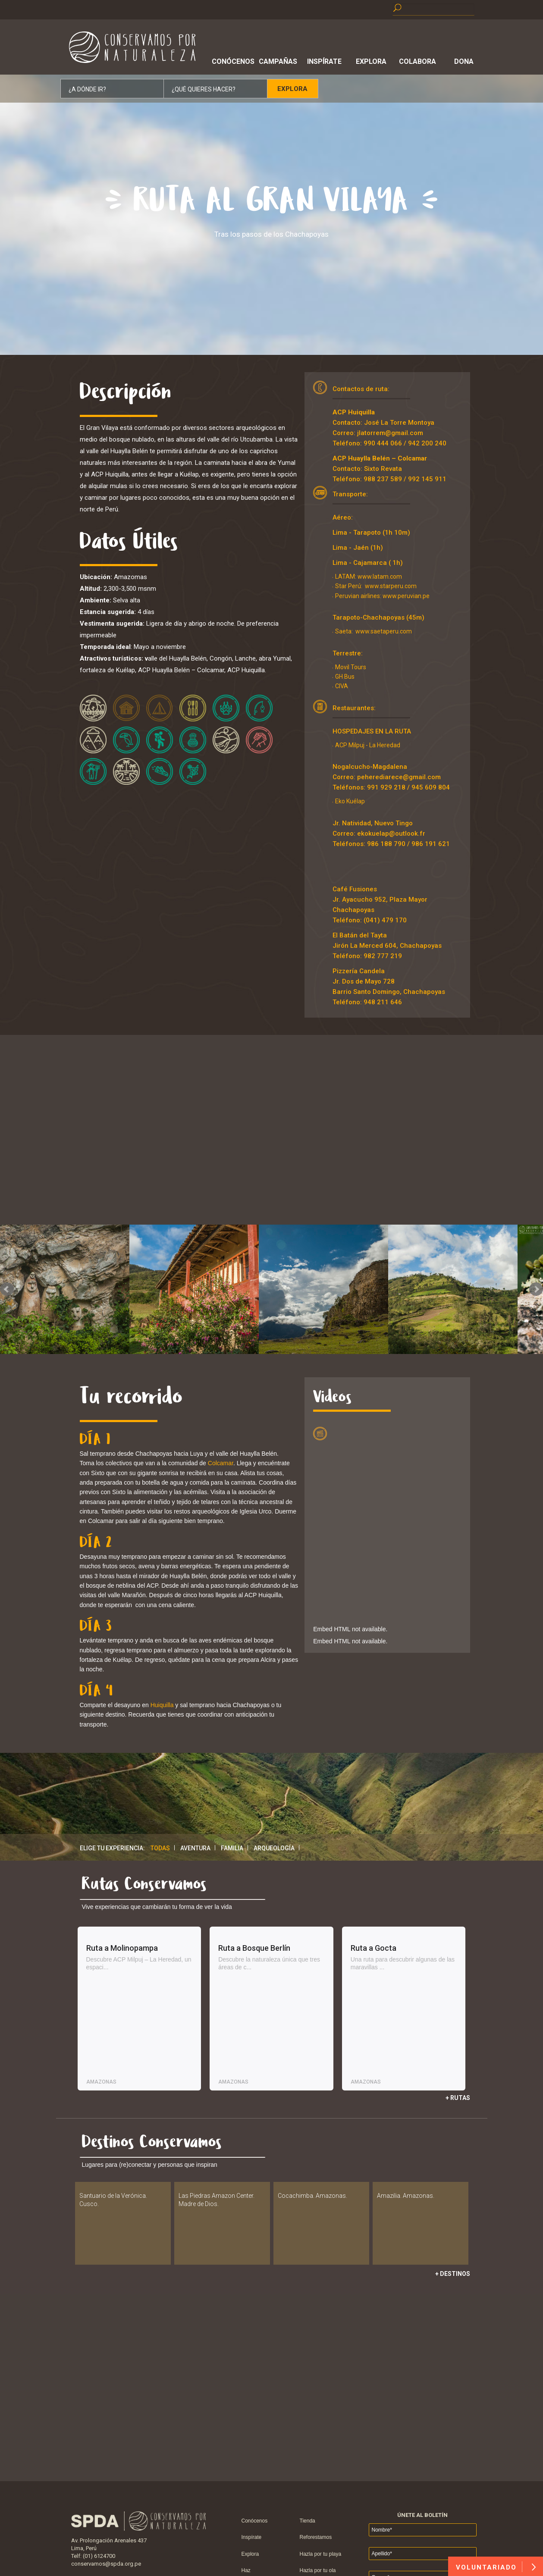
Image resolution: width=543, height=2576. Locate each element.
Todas (160, 1848)
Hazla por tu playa (321, 2554)
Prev (7, 1289)
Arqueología (274, 1848)
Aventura (195, 1848)
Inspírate (324, 61)
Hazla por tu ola (318, 2570)
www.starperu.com (390, 586)
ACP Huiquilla (354, 412)
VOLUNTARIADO (496, 2566)
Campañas (278, 61)
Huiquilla (162, 1705)
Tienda (307, 2521)
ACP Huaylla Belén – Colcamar (380, 458)
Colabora (417, 61)
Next (536, 1289)
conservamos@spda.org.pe (106, 2563)
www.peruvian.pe (406, 595)
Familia (232, 1848)
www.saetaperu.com (383, 631)
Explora (371, 61)
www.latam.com (380, 576)
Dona (464, 61)
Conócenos (231, 61)
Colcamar (220, 1463)
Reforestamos (316, 2537)
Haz (246, 2570)
